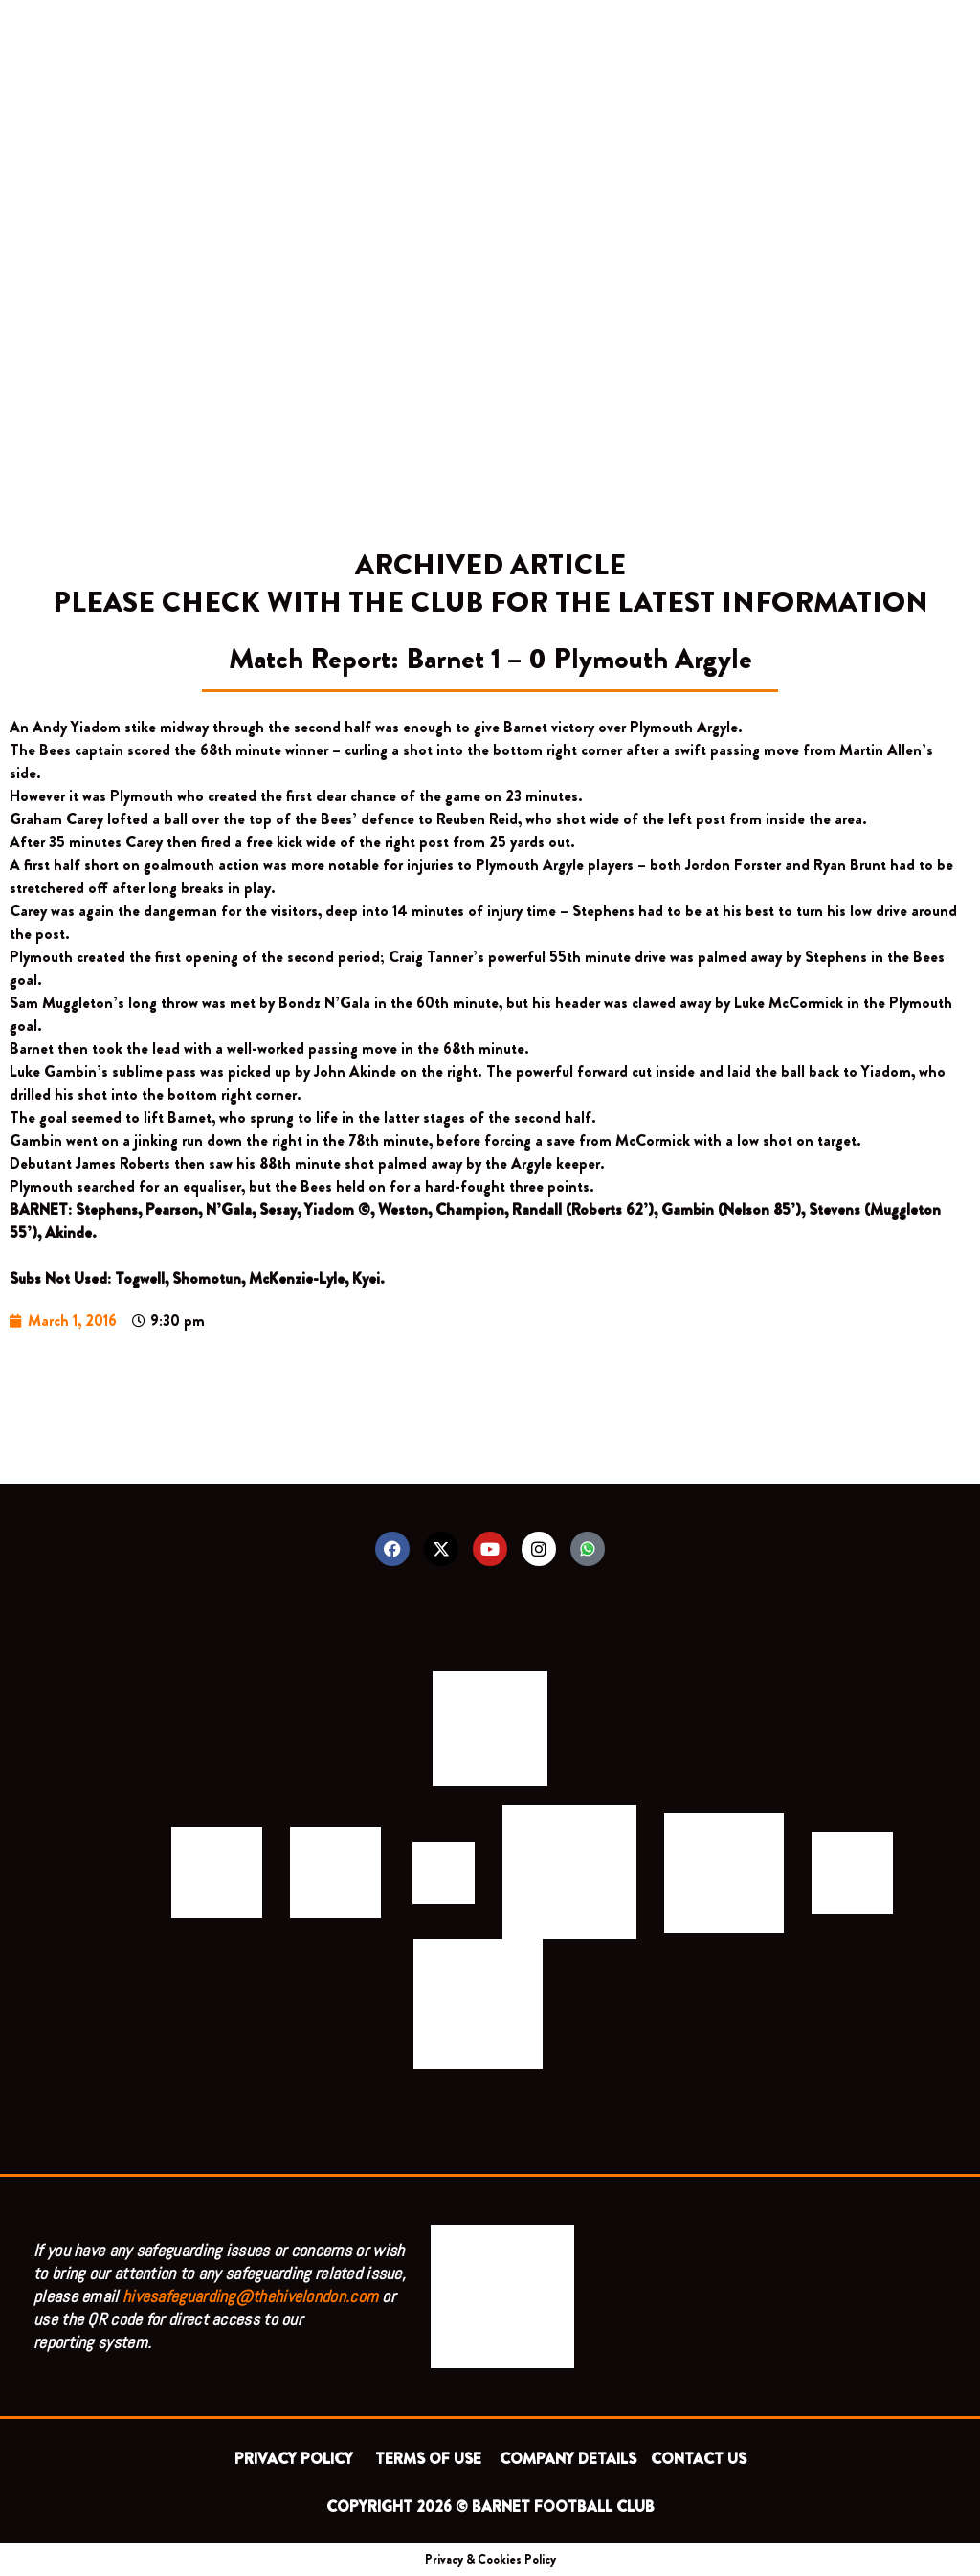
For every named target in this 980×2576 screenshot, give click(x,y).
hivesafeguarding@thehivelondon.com (250, 2296)
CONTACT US (698, 2459)
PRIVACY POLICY (297, 2459)
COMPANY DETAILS (568, 2459)
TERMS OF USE (430, 2459)
